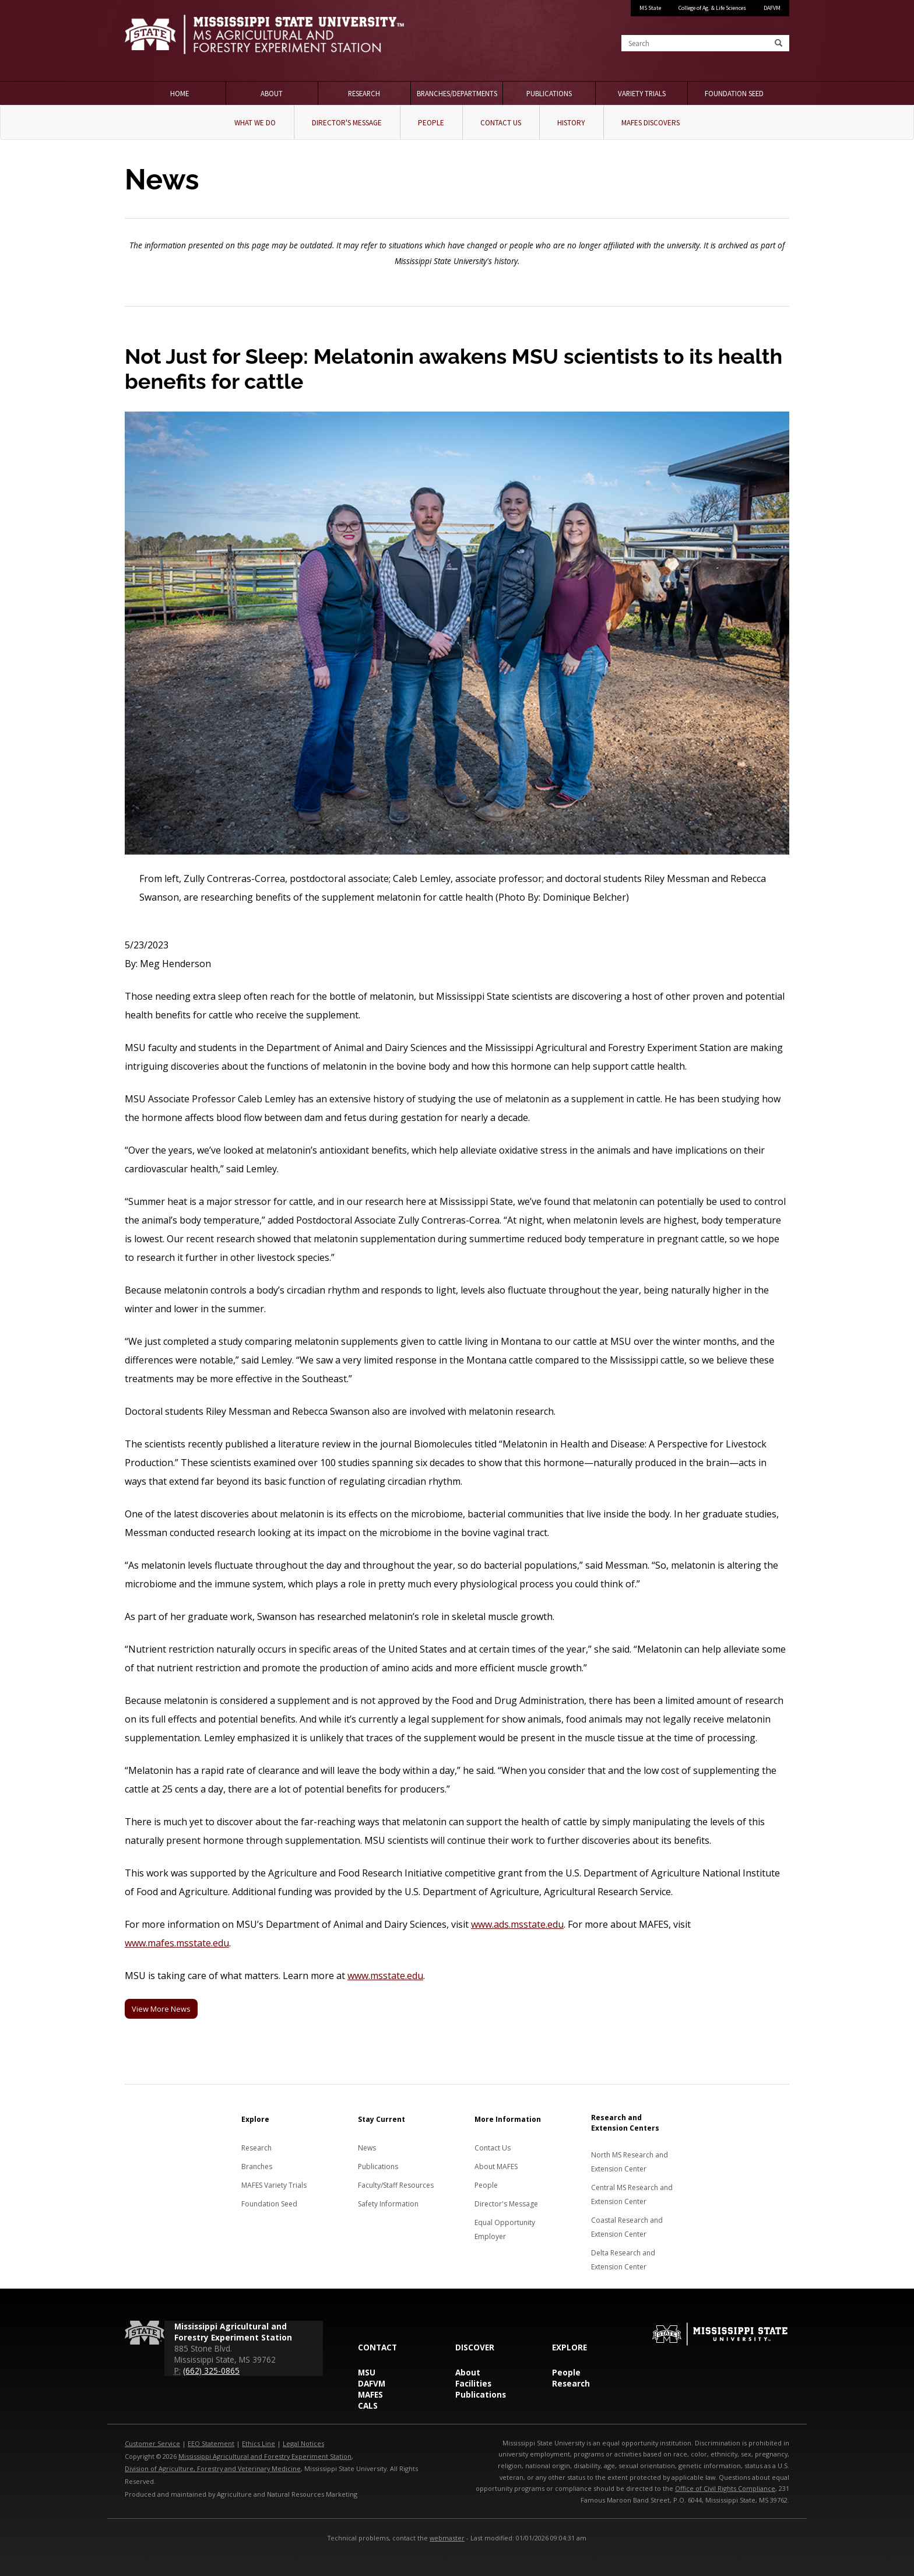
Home (179, 93)
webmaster (447, 2537)
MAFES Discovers (650, 123)
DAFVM (772, 8)
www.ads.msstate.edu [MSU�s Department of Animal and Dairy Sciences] (517, 1924)
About (272, 93)
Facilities (473, 2383)
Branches (256, 2166)
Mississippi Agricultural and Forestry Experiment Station (264, 2456)
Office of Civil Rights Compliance (725, 2488)
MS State (650, 8)
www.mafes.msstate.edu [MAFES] (177, 1943)
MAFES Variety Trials (274, 2185)
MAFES (370, 2394)
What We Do (255, 123)
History (571, 123)
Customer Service (152, 2443)
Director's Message (347, 123)
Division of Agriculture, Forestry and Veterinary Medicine (213, 2468)
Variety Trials (642, 93)
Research (364, 93)
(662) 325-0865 (211, 2370)
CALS (368, 2405)
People (431, 123)
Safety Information (388, 2204)
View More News (161, 2009)
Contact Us (500, 123)
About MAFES (496, 2166)
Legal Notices (303, 2443)
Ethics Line (258, 2443)
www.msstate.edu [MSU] (385, 1975)
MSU (366, 2372)
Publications (549, 93)
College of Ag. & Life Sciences (712, 8)
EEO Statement (211, 2443)
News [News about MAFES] (367, 2148)
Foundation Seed (734, 93)
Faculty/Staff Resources (396, 2185)
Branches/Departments (457, 93)
